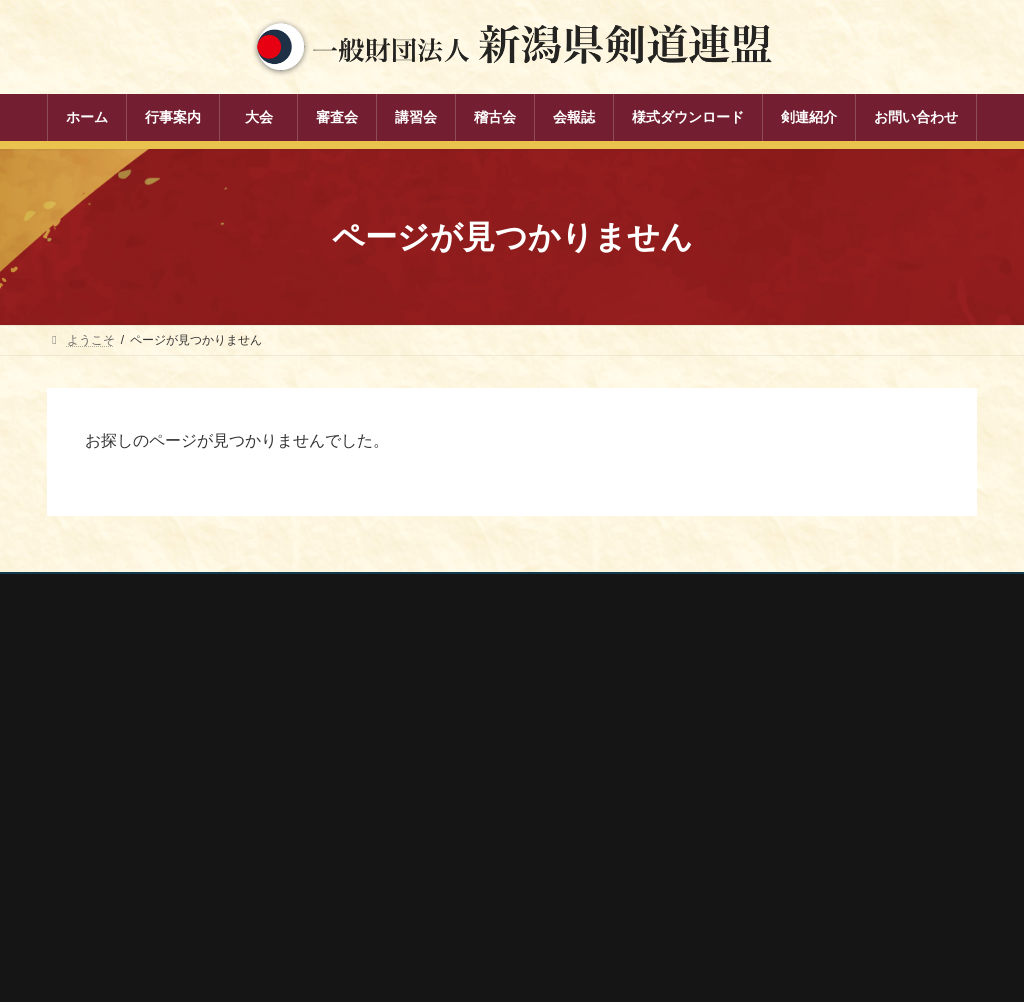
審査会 (397, 776)
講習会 (397, 811)
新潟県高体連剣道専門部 (771, 848)
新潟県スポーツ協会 (759, 768)
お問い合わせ (238, 592)
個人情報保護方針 (114, 592)
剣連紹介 (403, 916)
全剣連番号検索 (747, 715)
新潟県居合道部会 (753, 821)
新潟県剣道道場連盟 (759, 794)
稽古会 (397, 846)
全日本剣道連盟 (747, 741)
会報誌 (397, 881)
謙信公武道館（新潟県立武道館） (795, 874)
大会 (391, 742)
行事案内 (403, 707)
